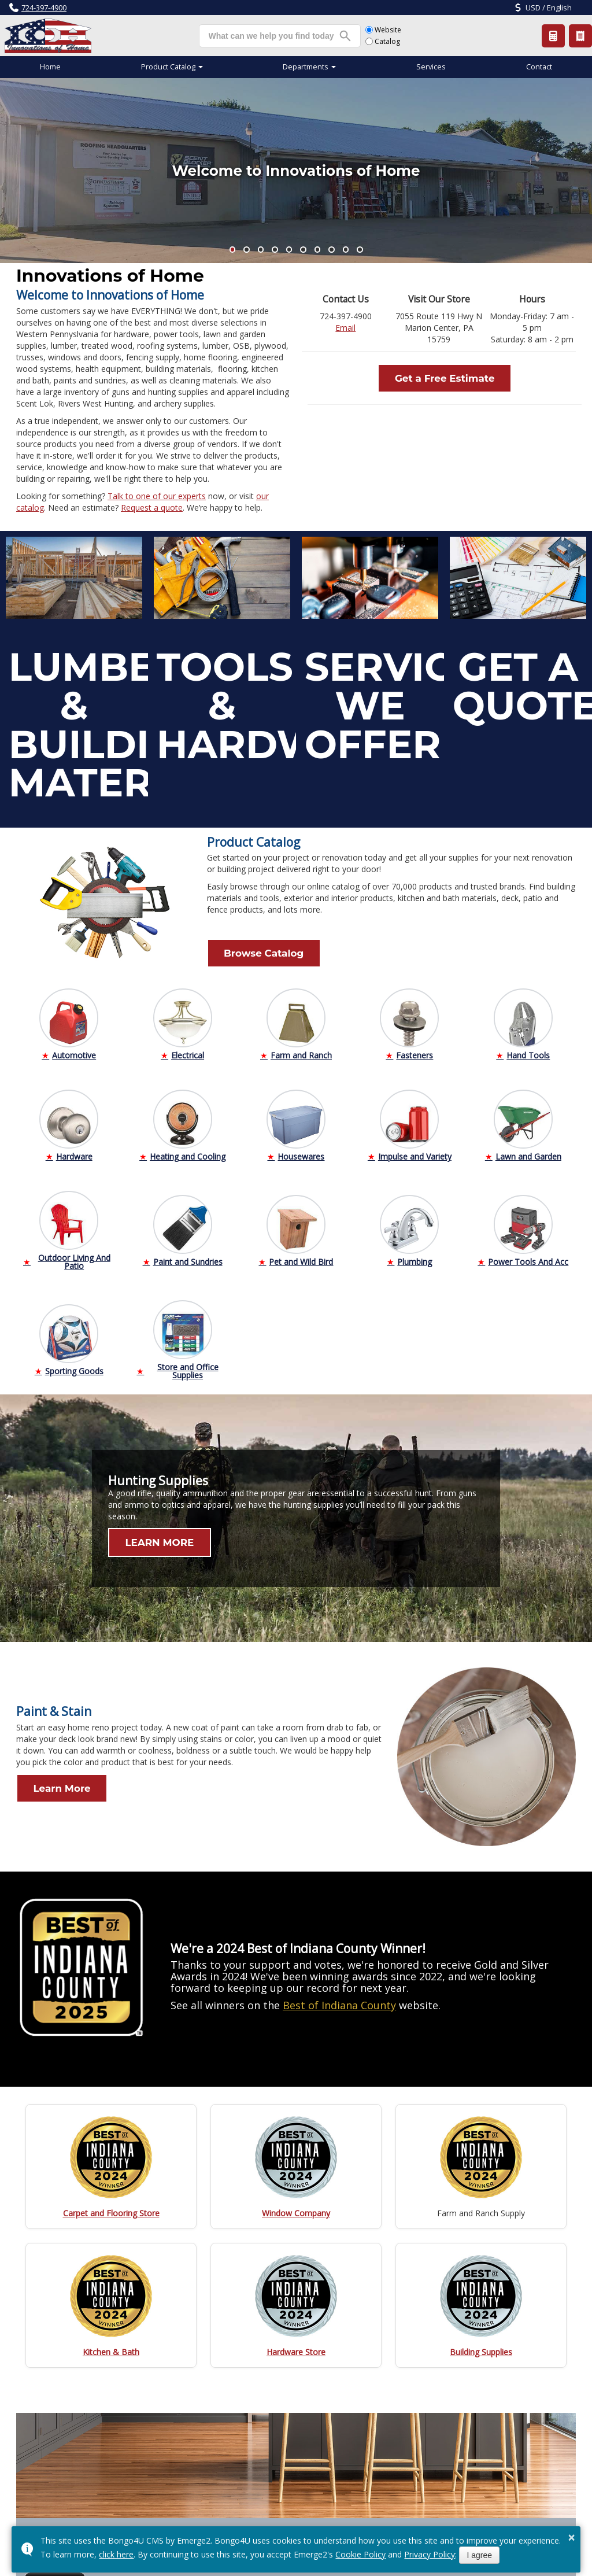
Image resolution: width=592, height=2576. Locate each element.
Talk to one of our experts (157, 495)
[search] (271, 36)
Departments (305, 67)
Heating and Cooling (187, 1149)
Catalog (382, 41)
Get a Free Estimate (444, 375)
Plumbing (414, 1254)
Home (50, 67)
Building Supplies (481, 2344)
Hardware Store (296, 2344)
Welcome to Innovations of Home (296, 170)
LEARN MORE (142, 1535)
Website (383, 30)
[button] (233, 249)
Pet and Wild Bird (301, 1254)
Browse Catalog (245, 949)
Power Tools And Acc (528, 1254)
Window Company (296, 2206)
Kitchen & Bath (111, 2344)
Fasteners (414, 1048)
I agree (479, 2555)
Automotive (74, 1048)
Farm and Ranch (301, 1048)
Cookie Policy (360, 2554)
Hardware (74, 1149)
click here (116, 2554)
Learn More (45, 1781)
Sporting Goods (74, 1364)
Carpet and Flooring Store (111, 2206)
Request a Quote (553, 36)
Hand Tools (528, 1048)
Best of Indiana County (339, 1998)
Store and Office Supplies (188, 1364)
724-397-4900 (43, 8)
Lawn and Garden (528, 1149)
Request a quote (152, 507)
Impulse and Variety (415, 1149)
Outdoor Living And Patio (74, 1254)
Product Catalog (580, 36)
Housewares (301, 1149)
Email (345, 327)
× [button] (571, 2537)
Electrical (187, 1048)
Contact (539, 67)
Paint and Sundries (188, 1254)
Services (431, 67)
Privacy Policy (429, 2554)
